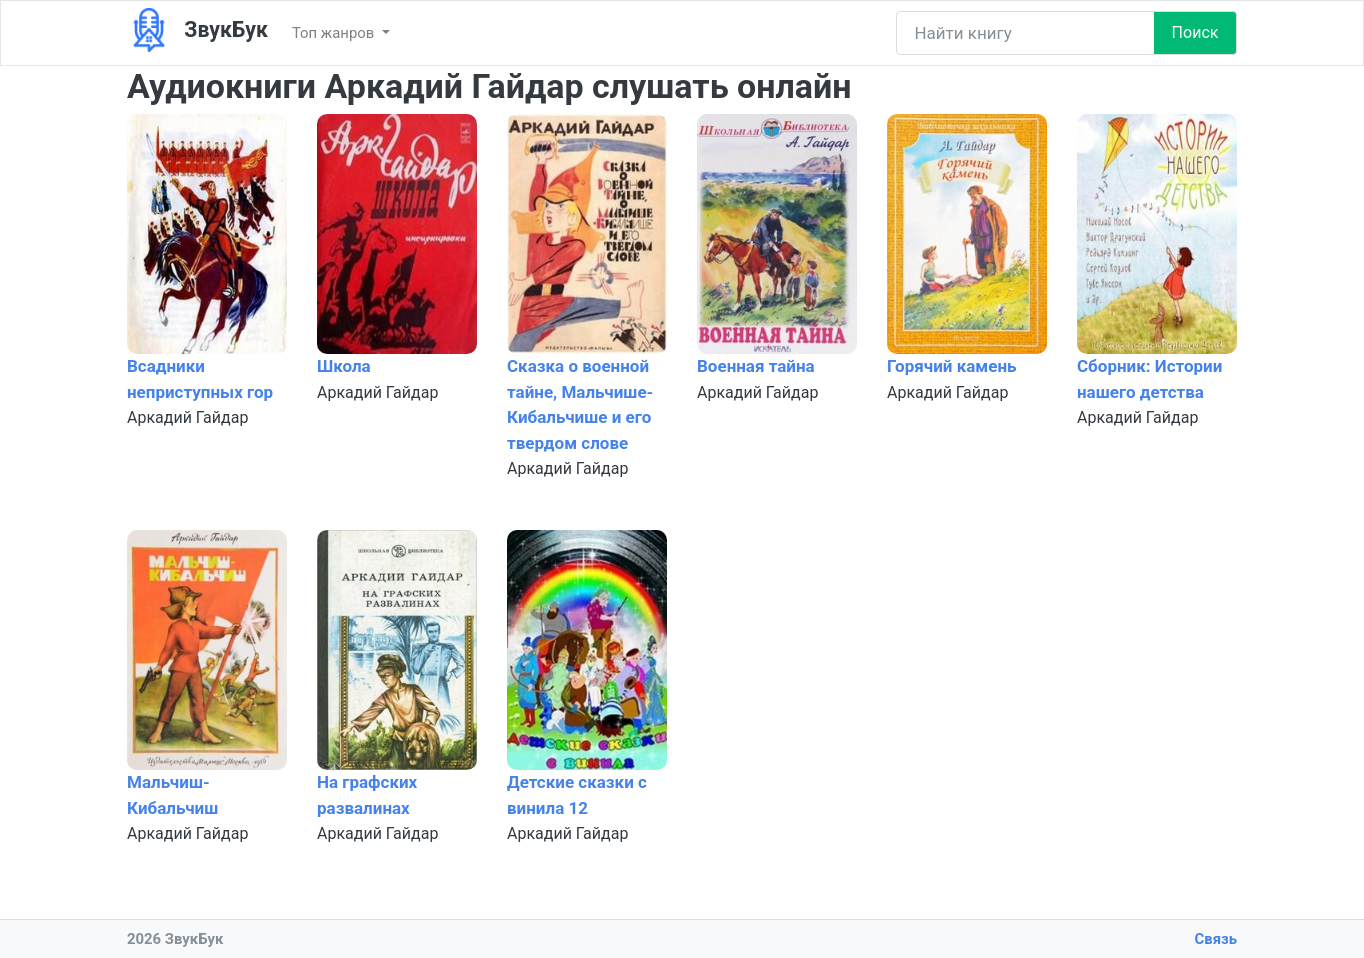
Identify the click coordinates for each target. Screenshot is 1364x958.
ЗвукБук (197, 30)
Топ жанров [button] (335, 33)
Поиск (1195, 32)
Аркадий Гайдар (187, 417)
